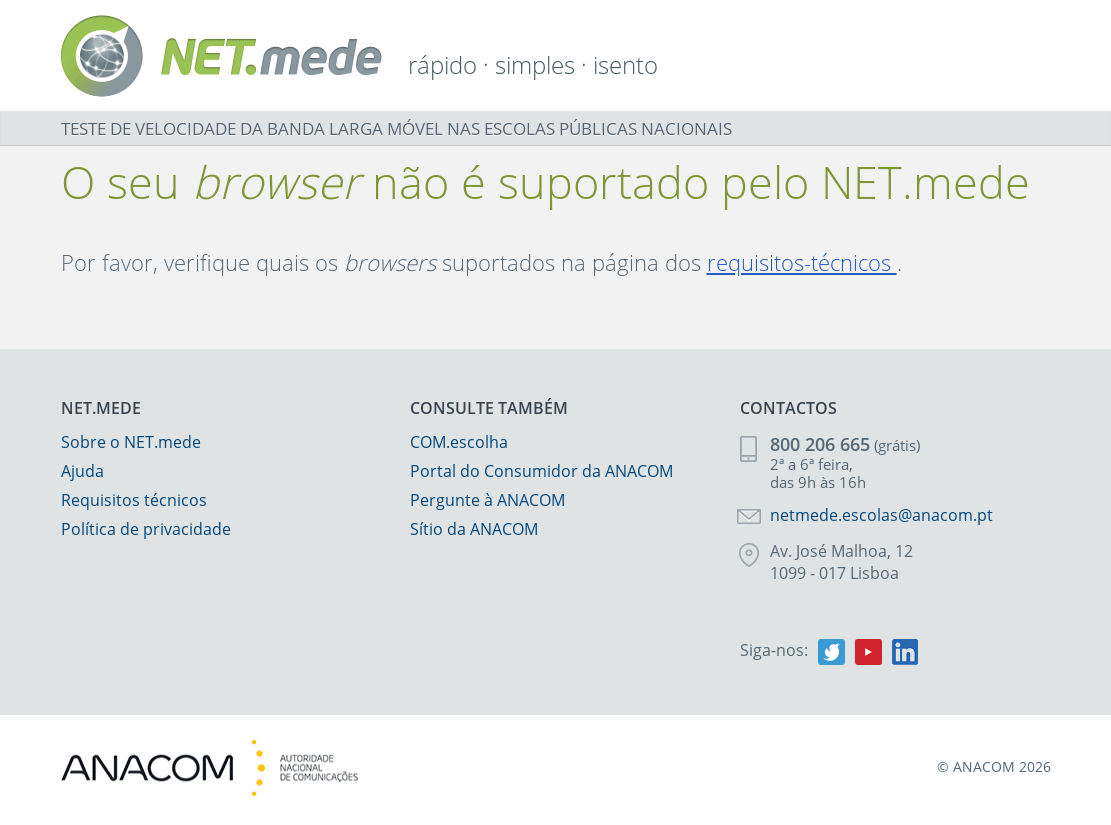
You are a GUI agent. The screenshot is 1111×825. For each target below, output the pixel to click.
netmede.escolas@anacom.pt (881, 515)
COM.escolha (459, 442)
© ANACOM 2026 (994, 766)
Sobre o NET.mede (131, 442)
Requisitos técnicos (134, 500)
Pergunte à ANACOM (487, 500)
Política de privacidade (146, 529)
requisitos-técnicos (802, 262)
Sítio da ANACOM (474, 529)
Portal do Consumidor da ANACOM (541, 471)
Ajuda (82, 471)
